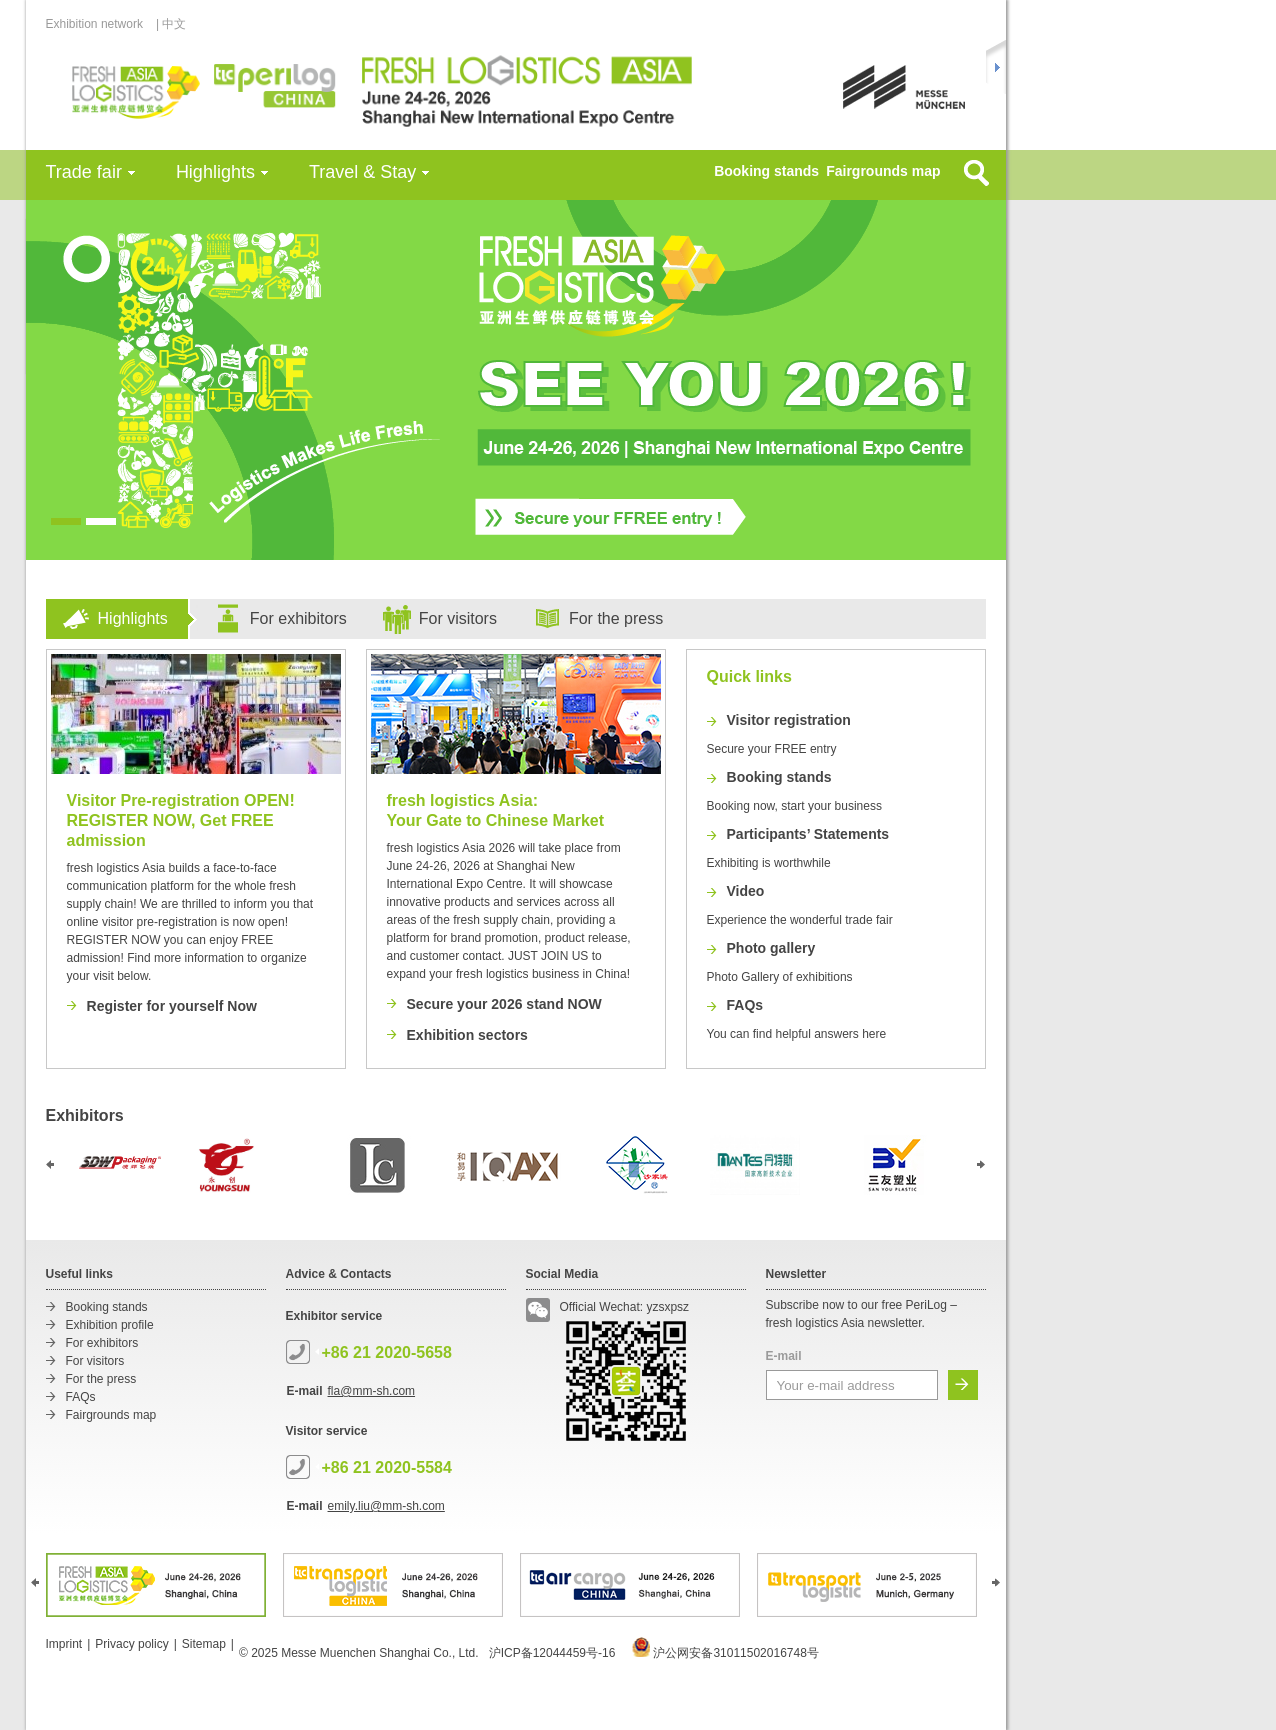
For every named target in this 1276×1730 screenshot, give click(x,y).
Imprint (64, 1644)
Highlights (215, 172)
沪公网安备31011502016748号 (725, 1653)
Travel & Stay (362, 172)
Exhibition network (100, 24)
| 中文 (171, 24)
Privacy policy (131, 1644)
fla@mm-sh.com (372, 1391)
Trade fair (84, 172)
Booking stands (766, 171)
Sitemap (204, 1644)
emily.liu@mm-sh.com (386, 1506)
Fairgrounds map (883, 171)
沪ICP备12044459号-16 (552, 1653)
